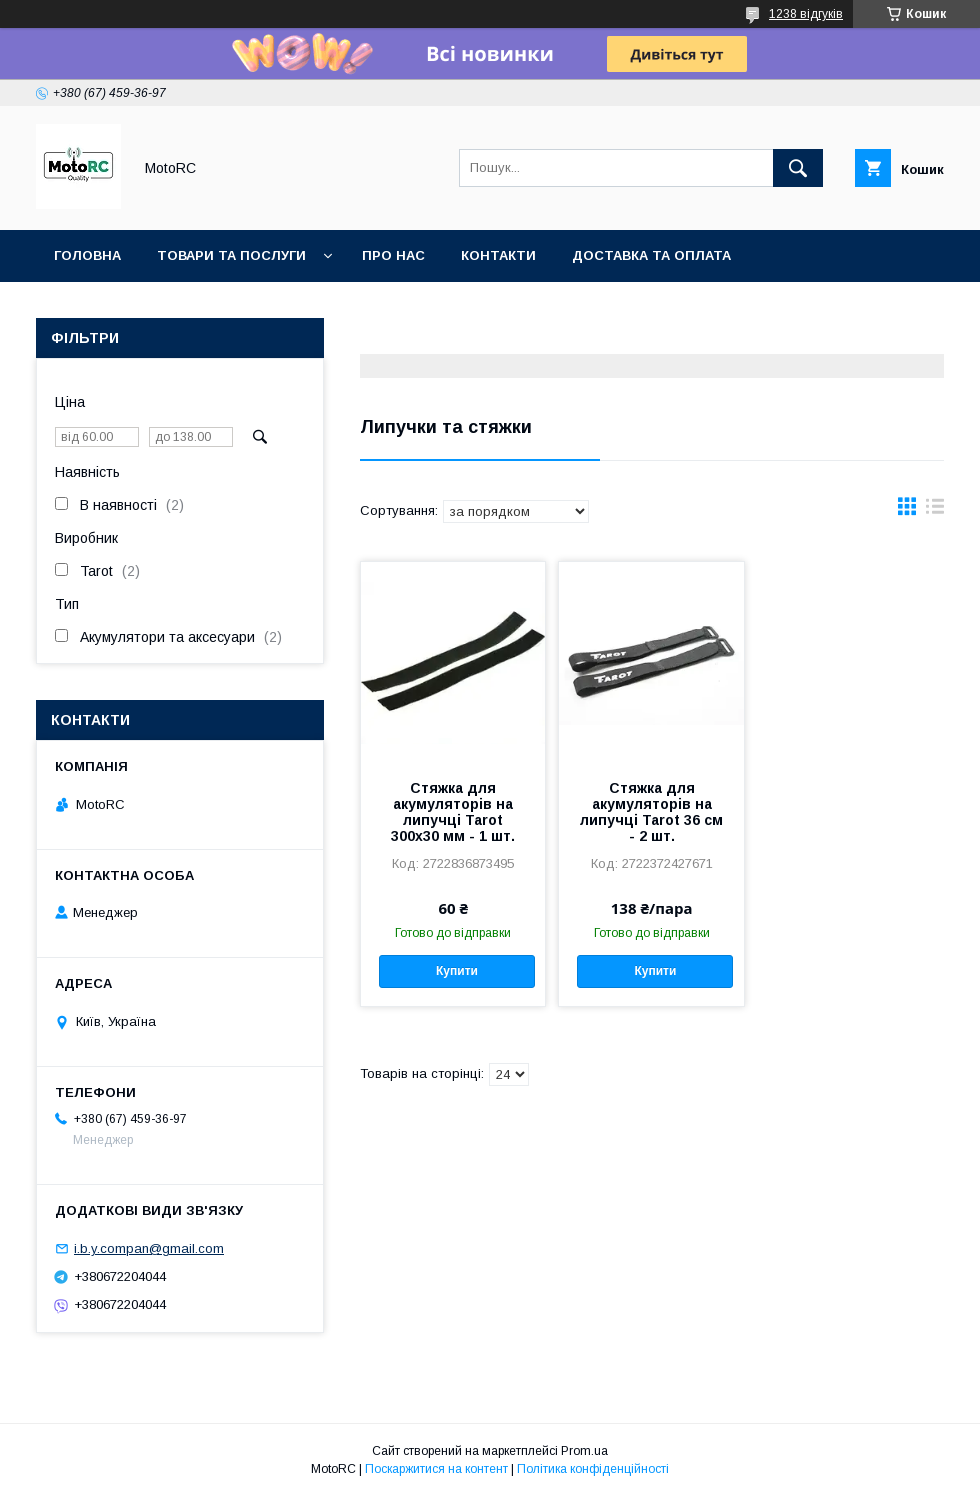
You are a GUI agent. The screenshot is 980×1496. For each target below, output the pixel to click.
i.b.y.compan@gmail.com (149, 1248)
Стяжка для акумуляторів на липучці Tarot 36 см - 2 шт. (651, 812)
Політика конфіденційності (593, 1469)
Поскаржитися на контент (436, 1469)
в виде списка (935, 511)
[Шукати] (798, 168)
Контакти (498, 255)
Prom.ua (584, 1451)
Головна (87, 255)
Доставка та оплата (651, 255)
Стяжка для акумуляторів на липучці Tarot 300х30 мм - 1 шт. (453, 812)
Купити (457, 971)
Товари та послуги (231, 255)
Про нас (393, 255)
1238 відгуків (806, 14)
